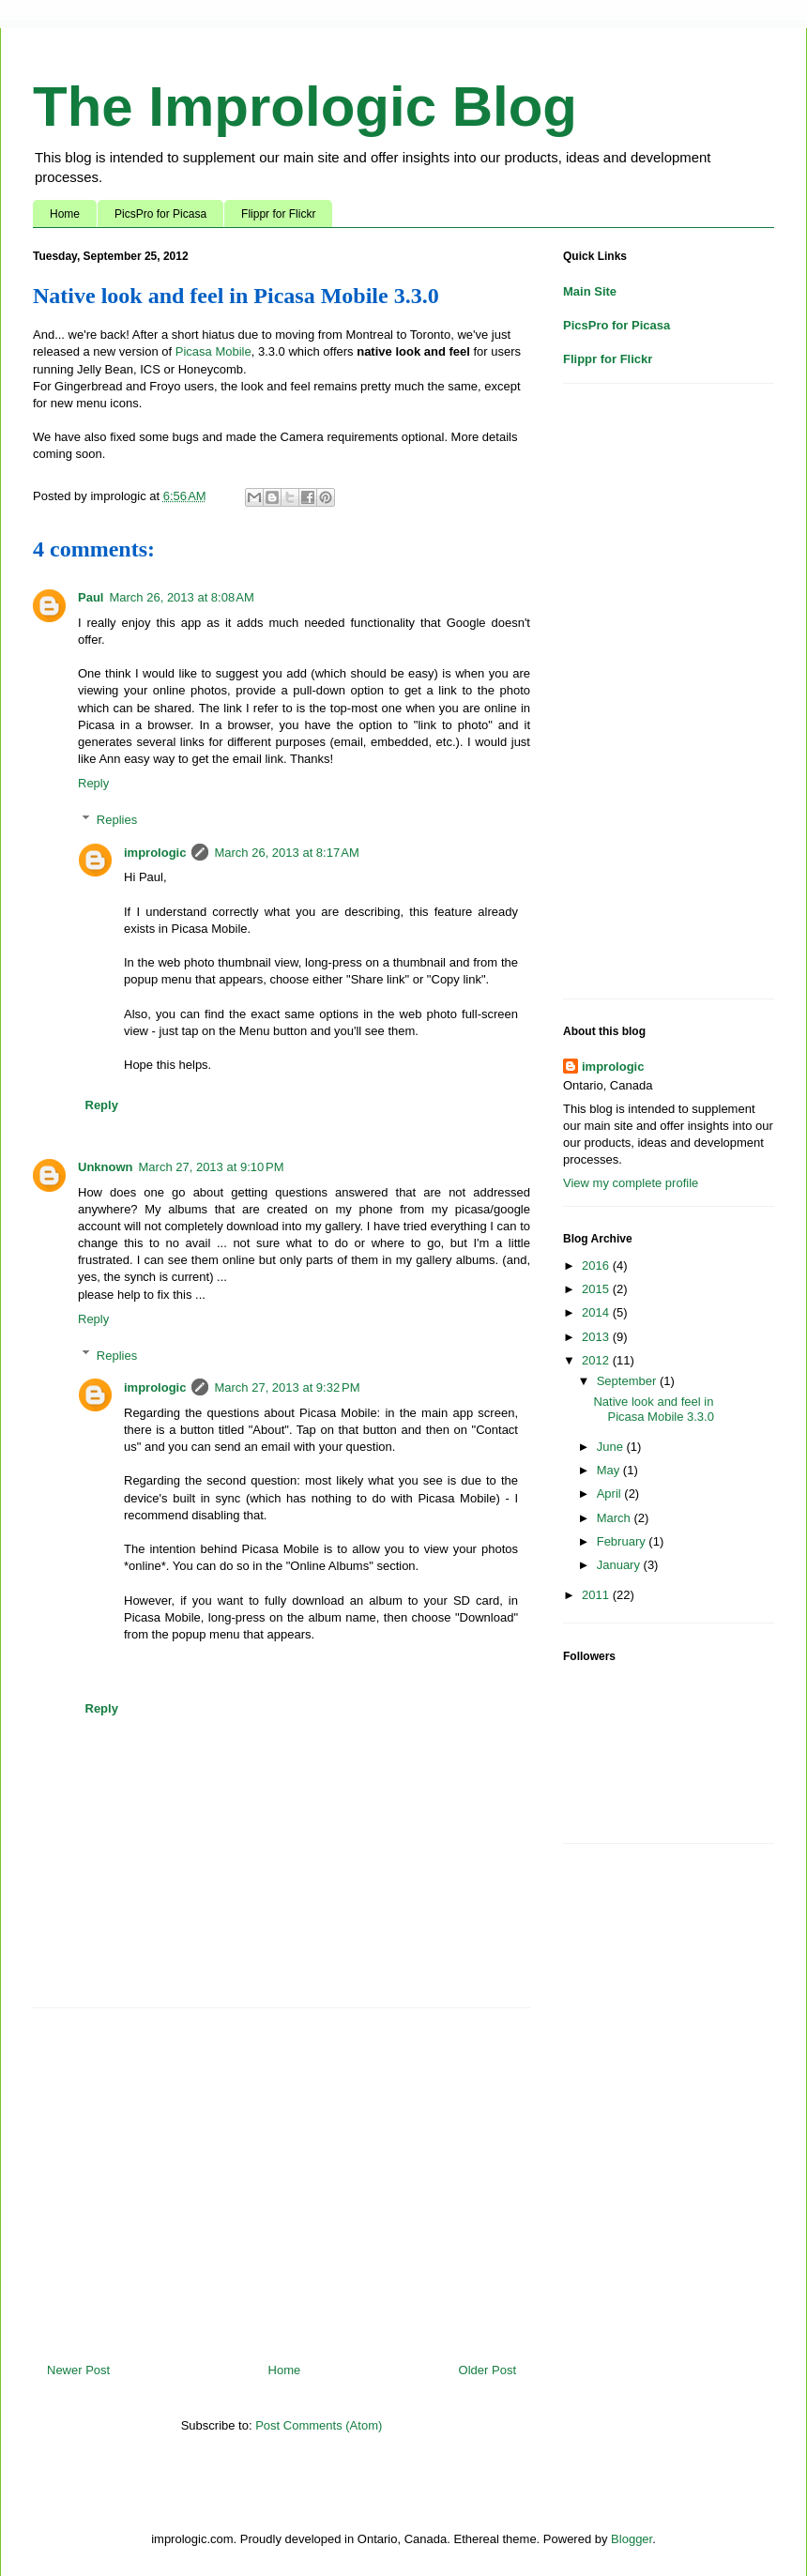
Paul (90, 597)
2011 (597, 1595)
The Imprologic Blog (305, 106)
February (623, 1541)
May (610, 1470)
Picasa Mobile (213, 351)
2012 (597, 1360)
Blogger (631, 2539)
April (611, 1493)
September (628, 1381)
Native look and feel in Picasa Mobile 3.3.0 (653, 1409)
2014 (597, 1312)
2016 (597, 1265)
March (615, 1518)
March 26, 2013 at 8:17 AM (286, 853)
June (612, 1447)
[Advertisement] (281, 2178)
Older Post (487, 2370)
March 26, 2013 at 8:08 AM (181, 597)
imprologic (155, 853)
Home (65, 214)
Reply (93, 783)
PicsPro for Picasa (160, 214)
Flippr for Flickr (278, 214)
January (620, 1565)
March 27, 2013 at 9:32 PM (286, 1387)
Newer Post (78, 2370)
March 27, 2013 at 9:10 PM (211, 1167)
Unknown (105, 1167)
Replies (117, 820)
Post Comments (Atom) (318, 2425)
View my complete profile (630, 1183)
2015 (597, 1289)
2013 (597, 1337)
